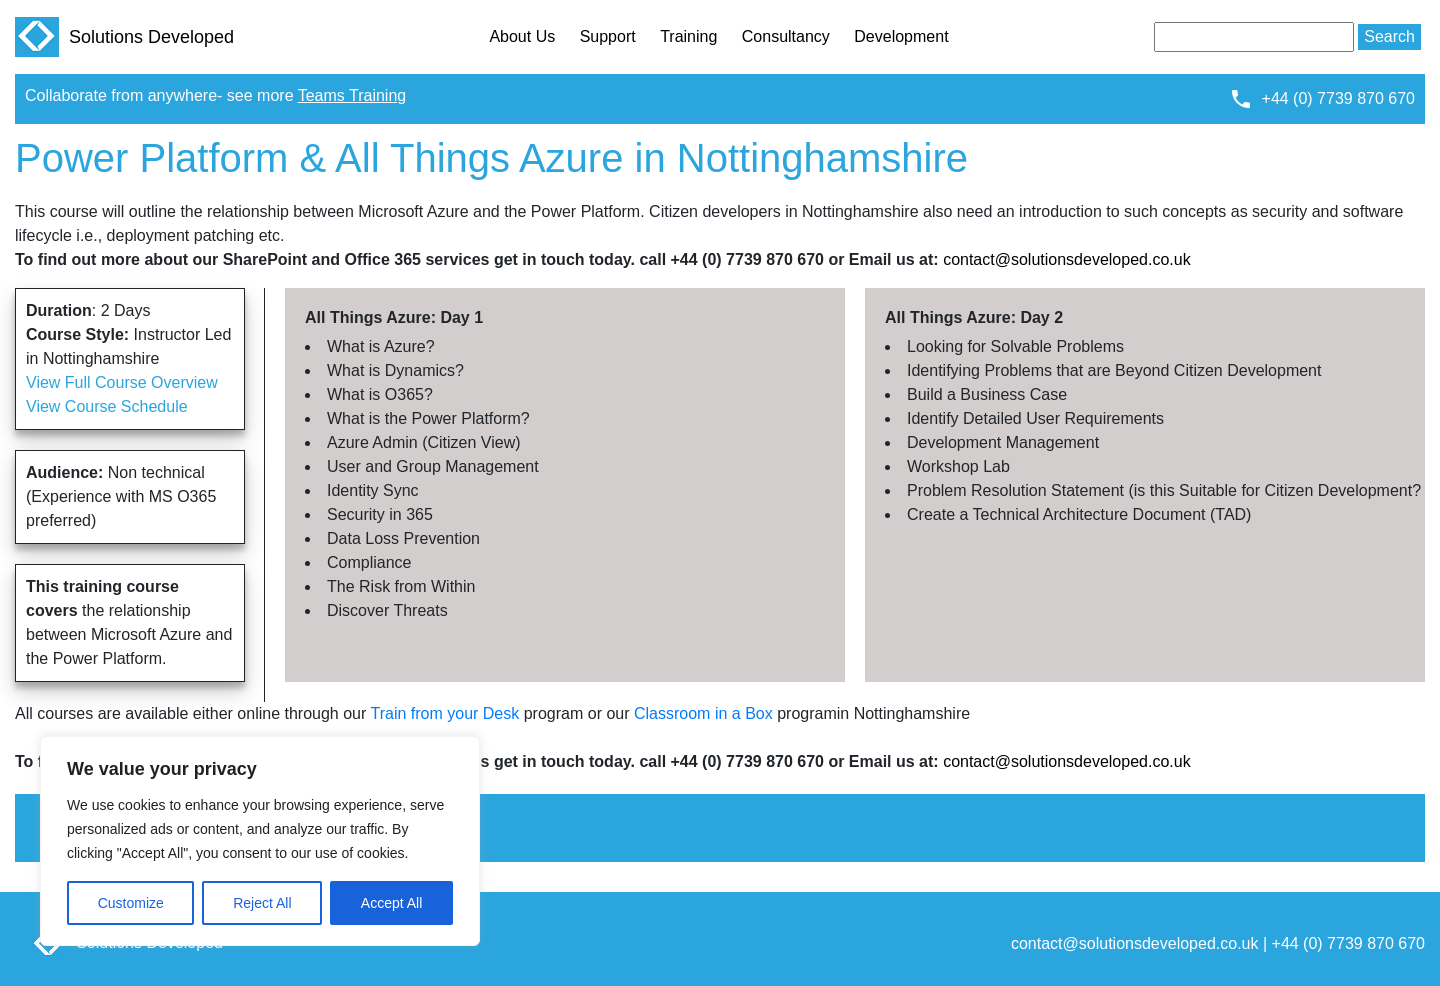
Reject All (262, 903)
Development (901, 36)
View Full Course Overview (122, 382)
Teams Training (352, 95)
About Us (522, 36)
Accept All (391, 903)
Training (688, 36)
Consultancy (786, 36)
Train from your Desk (444, 713)
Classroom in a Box (703, 713)
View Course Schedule (107, 406)
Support (608, 36)
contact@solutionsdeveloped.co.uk (1067, 259)
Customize (131, 903)
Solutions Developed (124, 37)
